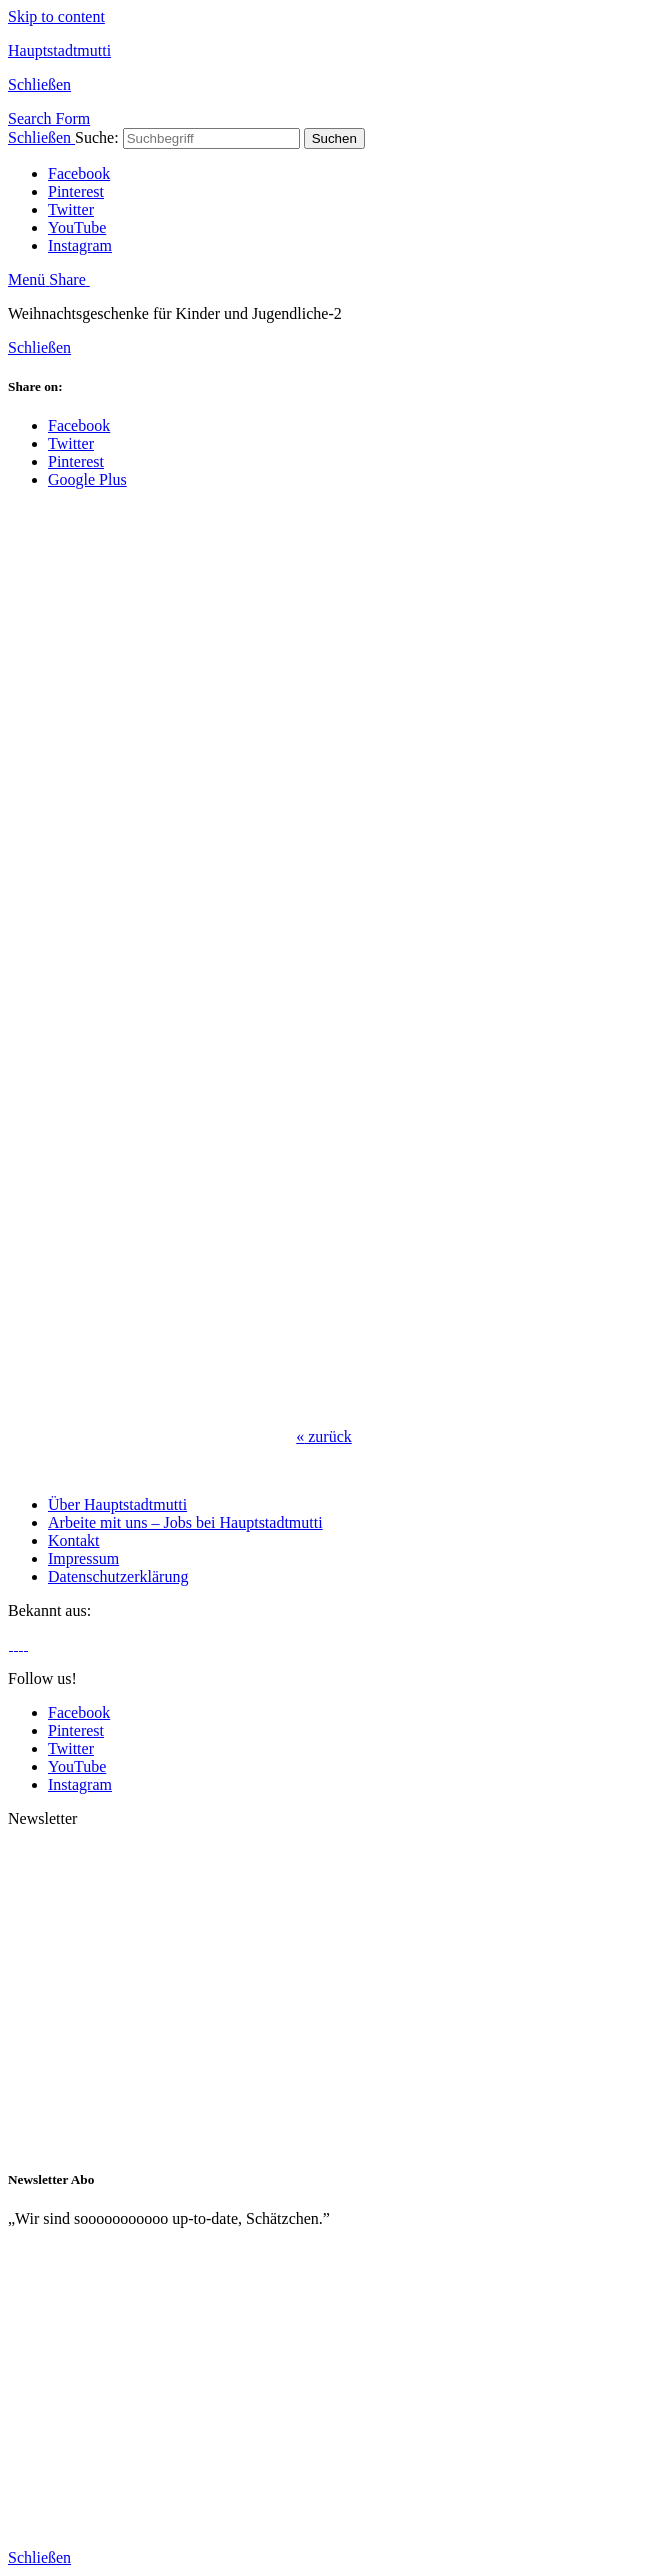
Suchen (334, 138)
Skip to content (56, 16)
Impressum (83, 1558)
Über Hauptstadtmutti (117, 1504)
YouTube (77, 227)
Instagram (80, 245)
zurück (324, 1436)
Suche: (97, 137)
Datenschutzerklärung (118, 1576)
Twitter (71, 209)
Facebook (79, 173)
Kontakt (74, 1540)
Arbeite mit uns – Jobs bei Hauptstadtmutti (185, 1522)
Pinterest (76, 191)
